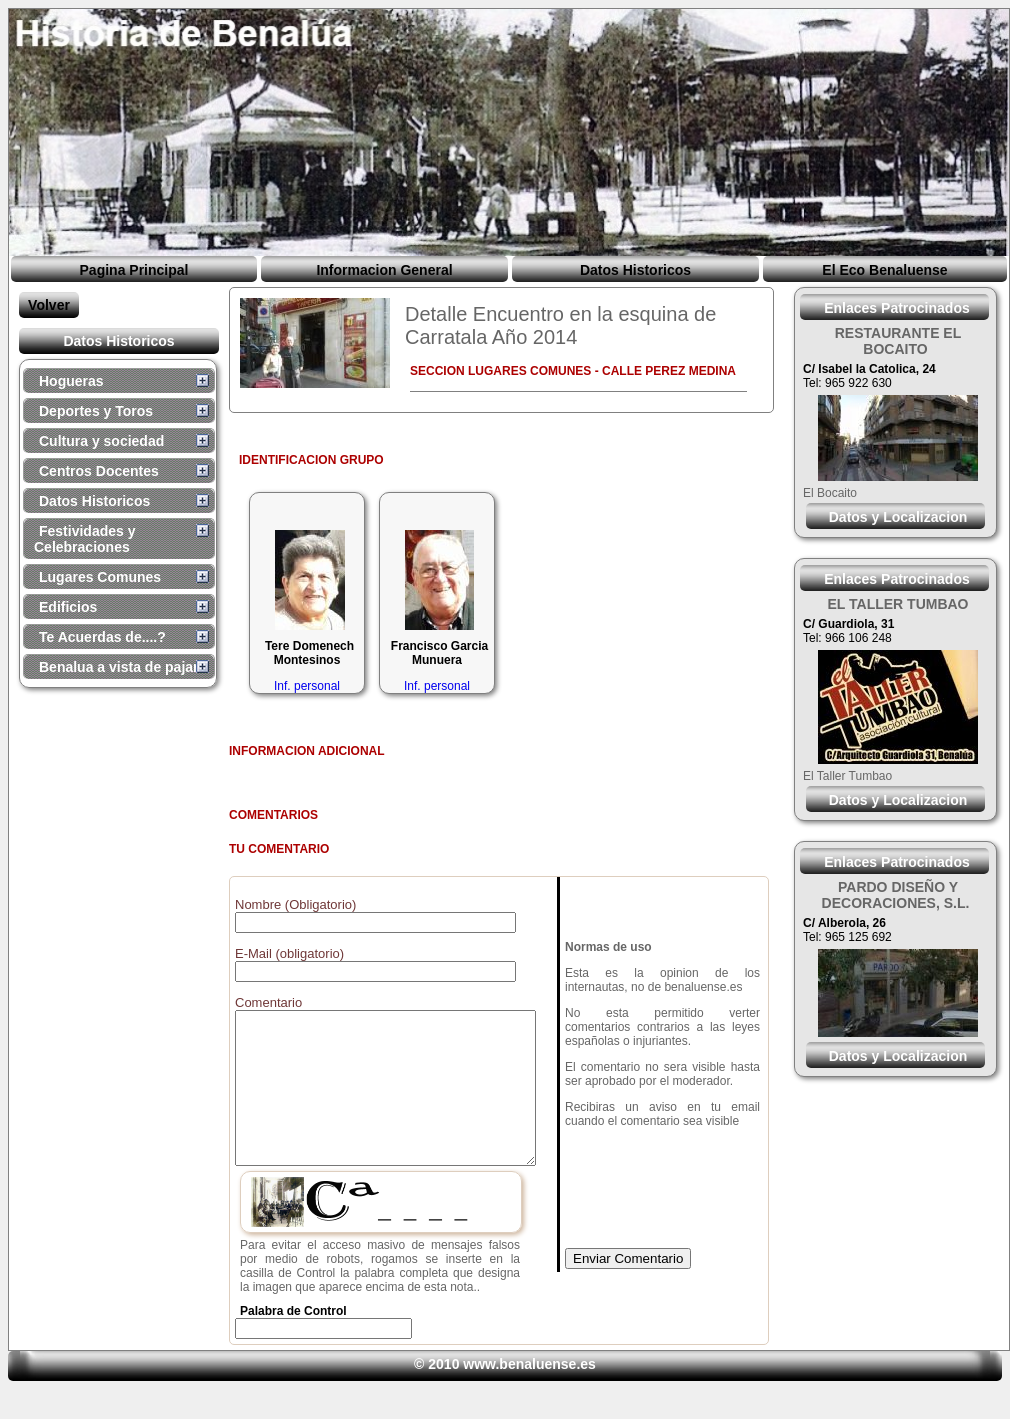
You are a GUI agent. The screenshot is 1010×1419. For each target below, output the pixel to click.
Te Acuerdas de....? (102, 637)
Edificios (68, 607)
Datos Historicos (635, 270)
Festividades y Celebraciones (85, 539)
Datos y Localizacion (898, 517)
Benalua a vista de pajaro (123, 667)
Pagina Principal (134, 270)
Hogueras (71, 381)
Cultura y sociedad (101, 441)
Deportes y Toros (96, 411)
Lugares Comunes (100, 577)
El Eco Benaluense (884, 270)
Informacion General (384, 270)
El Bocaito (830, 493)
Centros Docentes (99, 471)
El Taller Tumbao (847, 776)
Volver (49, 305)
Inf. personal (307, 686)
